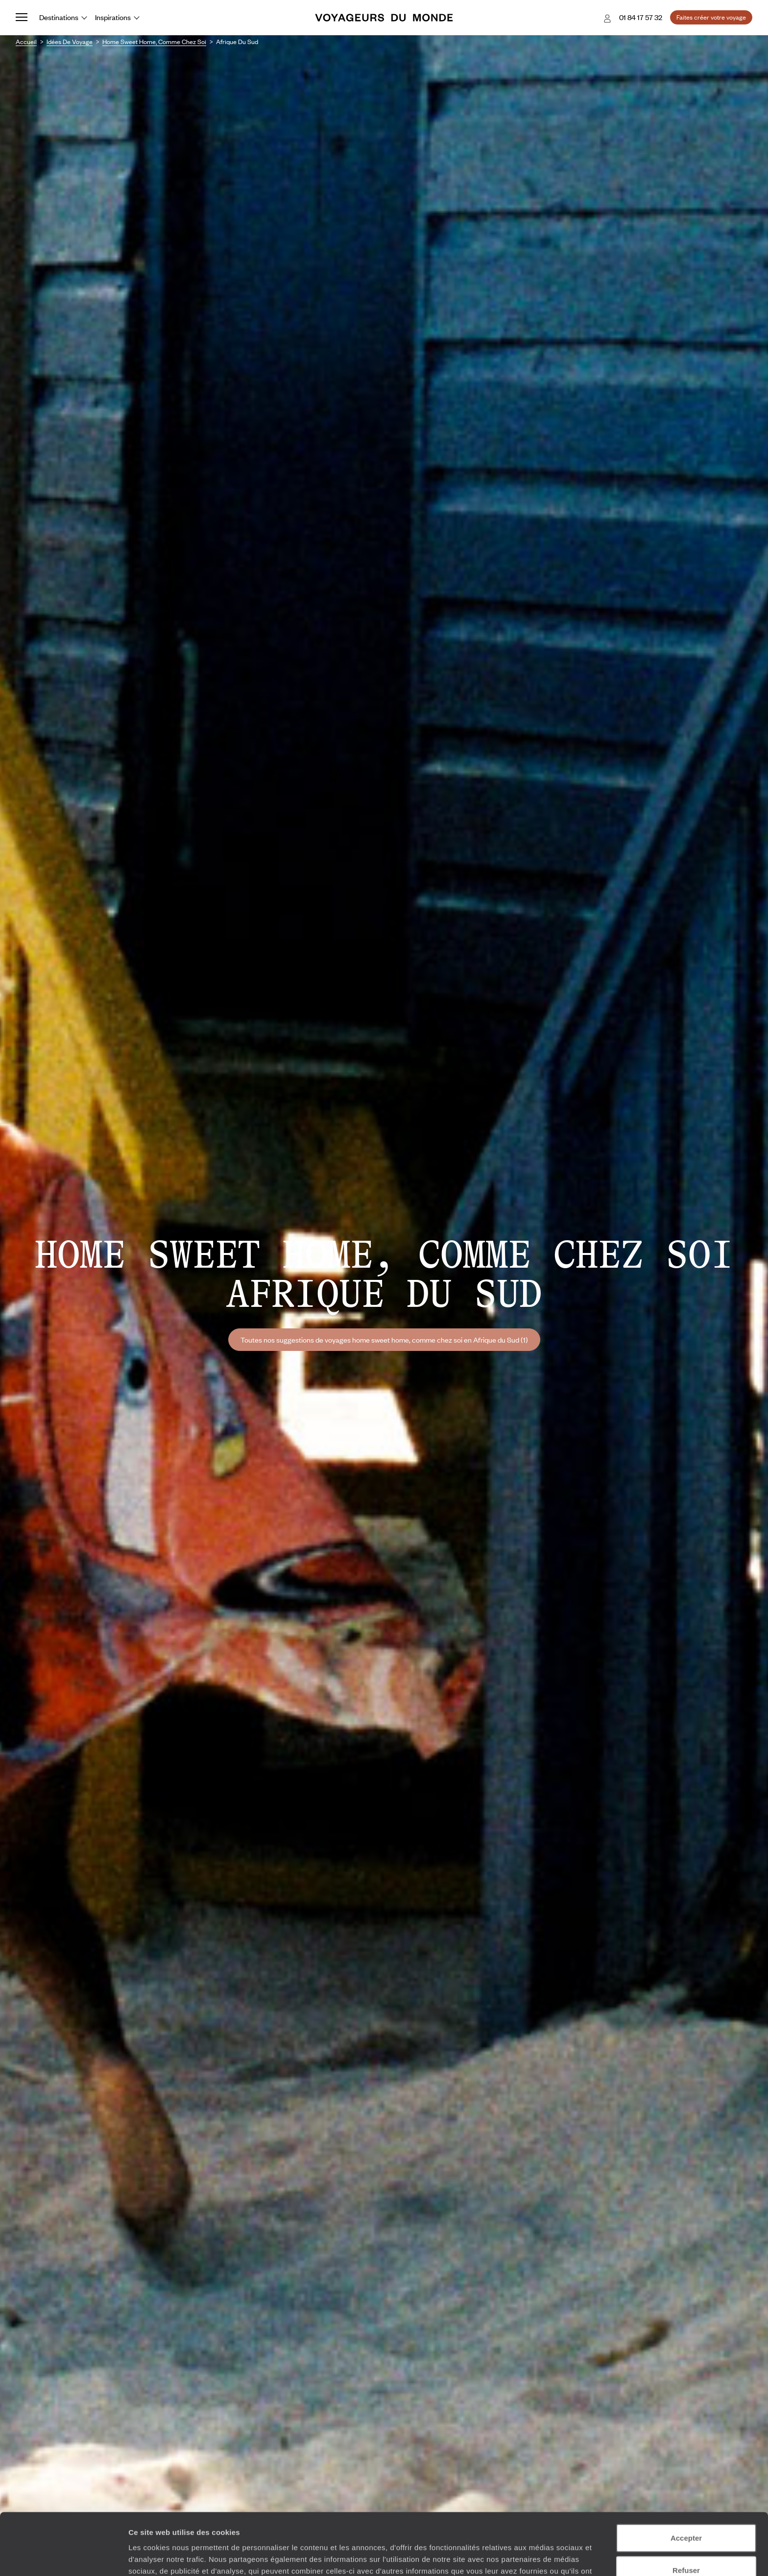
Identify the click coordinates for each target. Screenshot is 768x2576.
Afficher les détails (539, 2556)
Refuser (686, 2512)
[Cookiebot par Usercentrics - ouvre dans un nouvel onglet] (63, 2557)
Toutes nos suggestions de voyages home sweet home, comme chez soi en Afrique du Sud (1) (384, 1340)
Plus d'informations (347, 2525)
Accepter (686, 2480)
